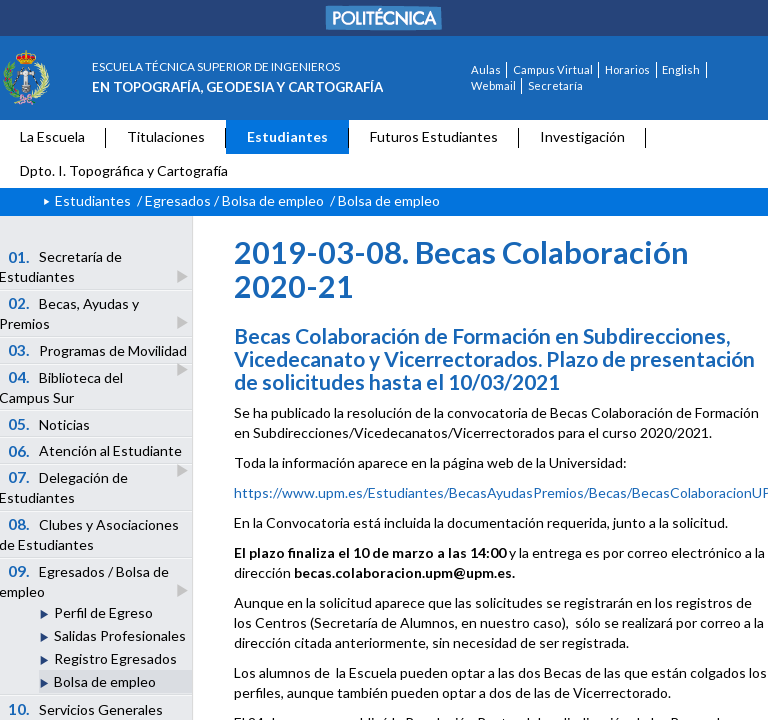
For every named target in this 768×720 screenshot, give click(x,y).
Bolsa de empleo (105, 681)
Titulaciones (166, 136)
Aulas (486, 69)
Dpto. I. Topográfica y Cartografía (124, 170)
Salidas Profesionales (120, 635)
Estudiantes (287, 136)
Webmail (493, 85)
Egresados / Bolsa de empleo (234, 200)
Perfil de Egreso (103, 612)
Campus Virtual (553, 69)
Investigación (582, 136)
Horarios (627, 69)
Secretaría (555, 85)
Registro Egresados (115, 658)
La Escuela (52, 136)
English (681, 69)
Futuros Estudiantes (434, 136)
